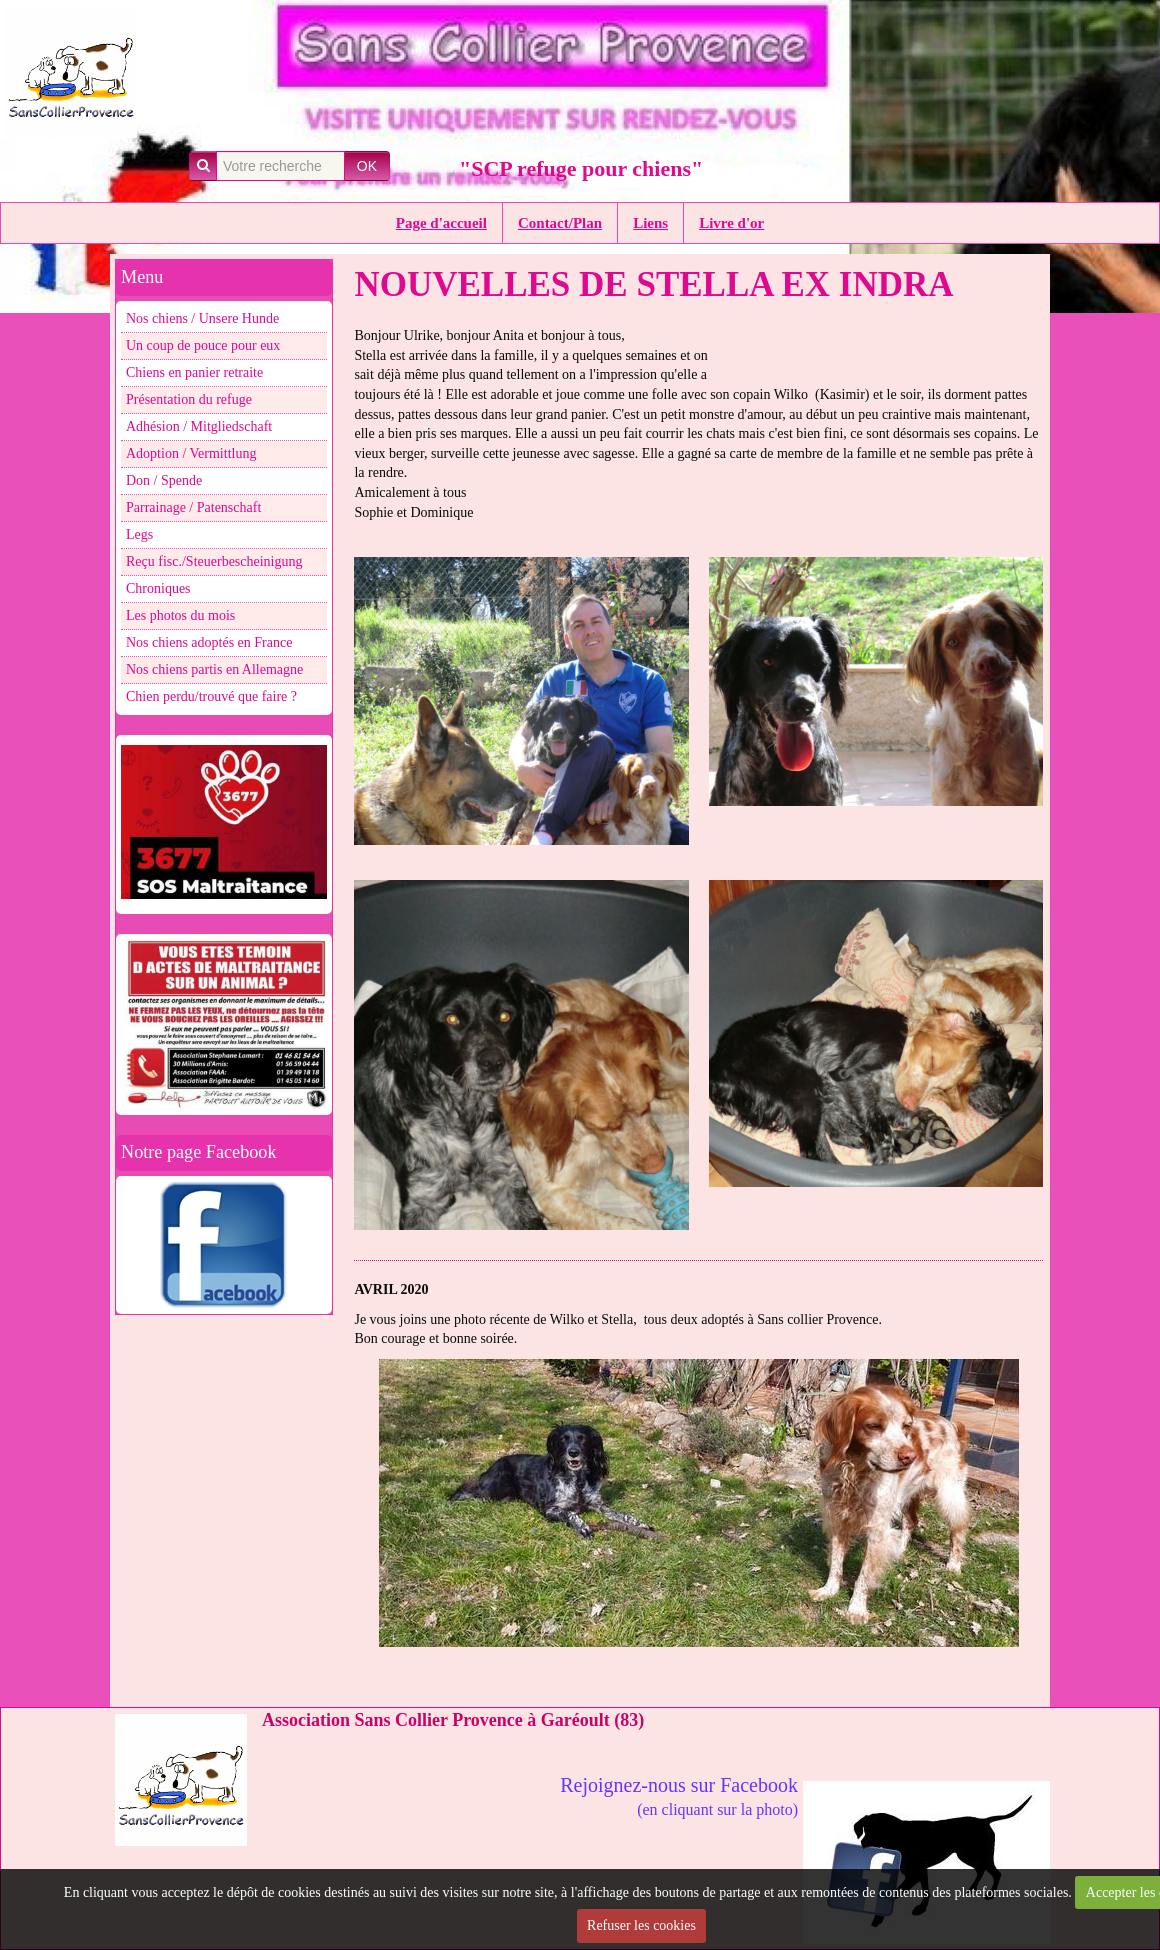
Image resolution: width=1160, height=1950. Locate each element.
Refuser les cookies (641, 1925)
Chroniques (158, 588)
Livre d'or (731, 223)
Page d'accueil (441, 223)
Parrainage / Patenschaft (193, 507)
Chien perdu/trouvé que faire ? (211, 696)
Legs (139, 534)
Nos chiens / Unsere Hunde (202, 318)
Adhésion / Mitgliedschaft (199, 426)
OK (367, 166)
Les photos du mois (180, 615)
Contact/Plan (560, 223)
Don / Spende (164, 480)
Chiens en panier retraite (194, 372)
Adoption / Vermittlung (191, 453)
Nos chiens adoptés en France (209, 642)
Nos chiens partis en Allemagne (214, 669)
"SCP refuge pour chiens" (581, 168)
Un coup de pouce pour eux (203, 345)
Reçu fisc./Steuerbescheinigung (214, 561)
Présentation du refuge (189, 399)
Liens (650, 223)
